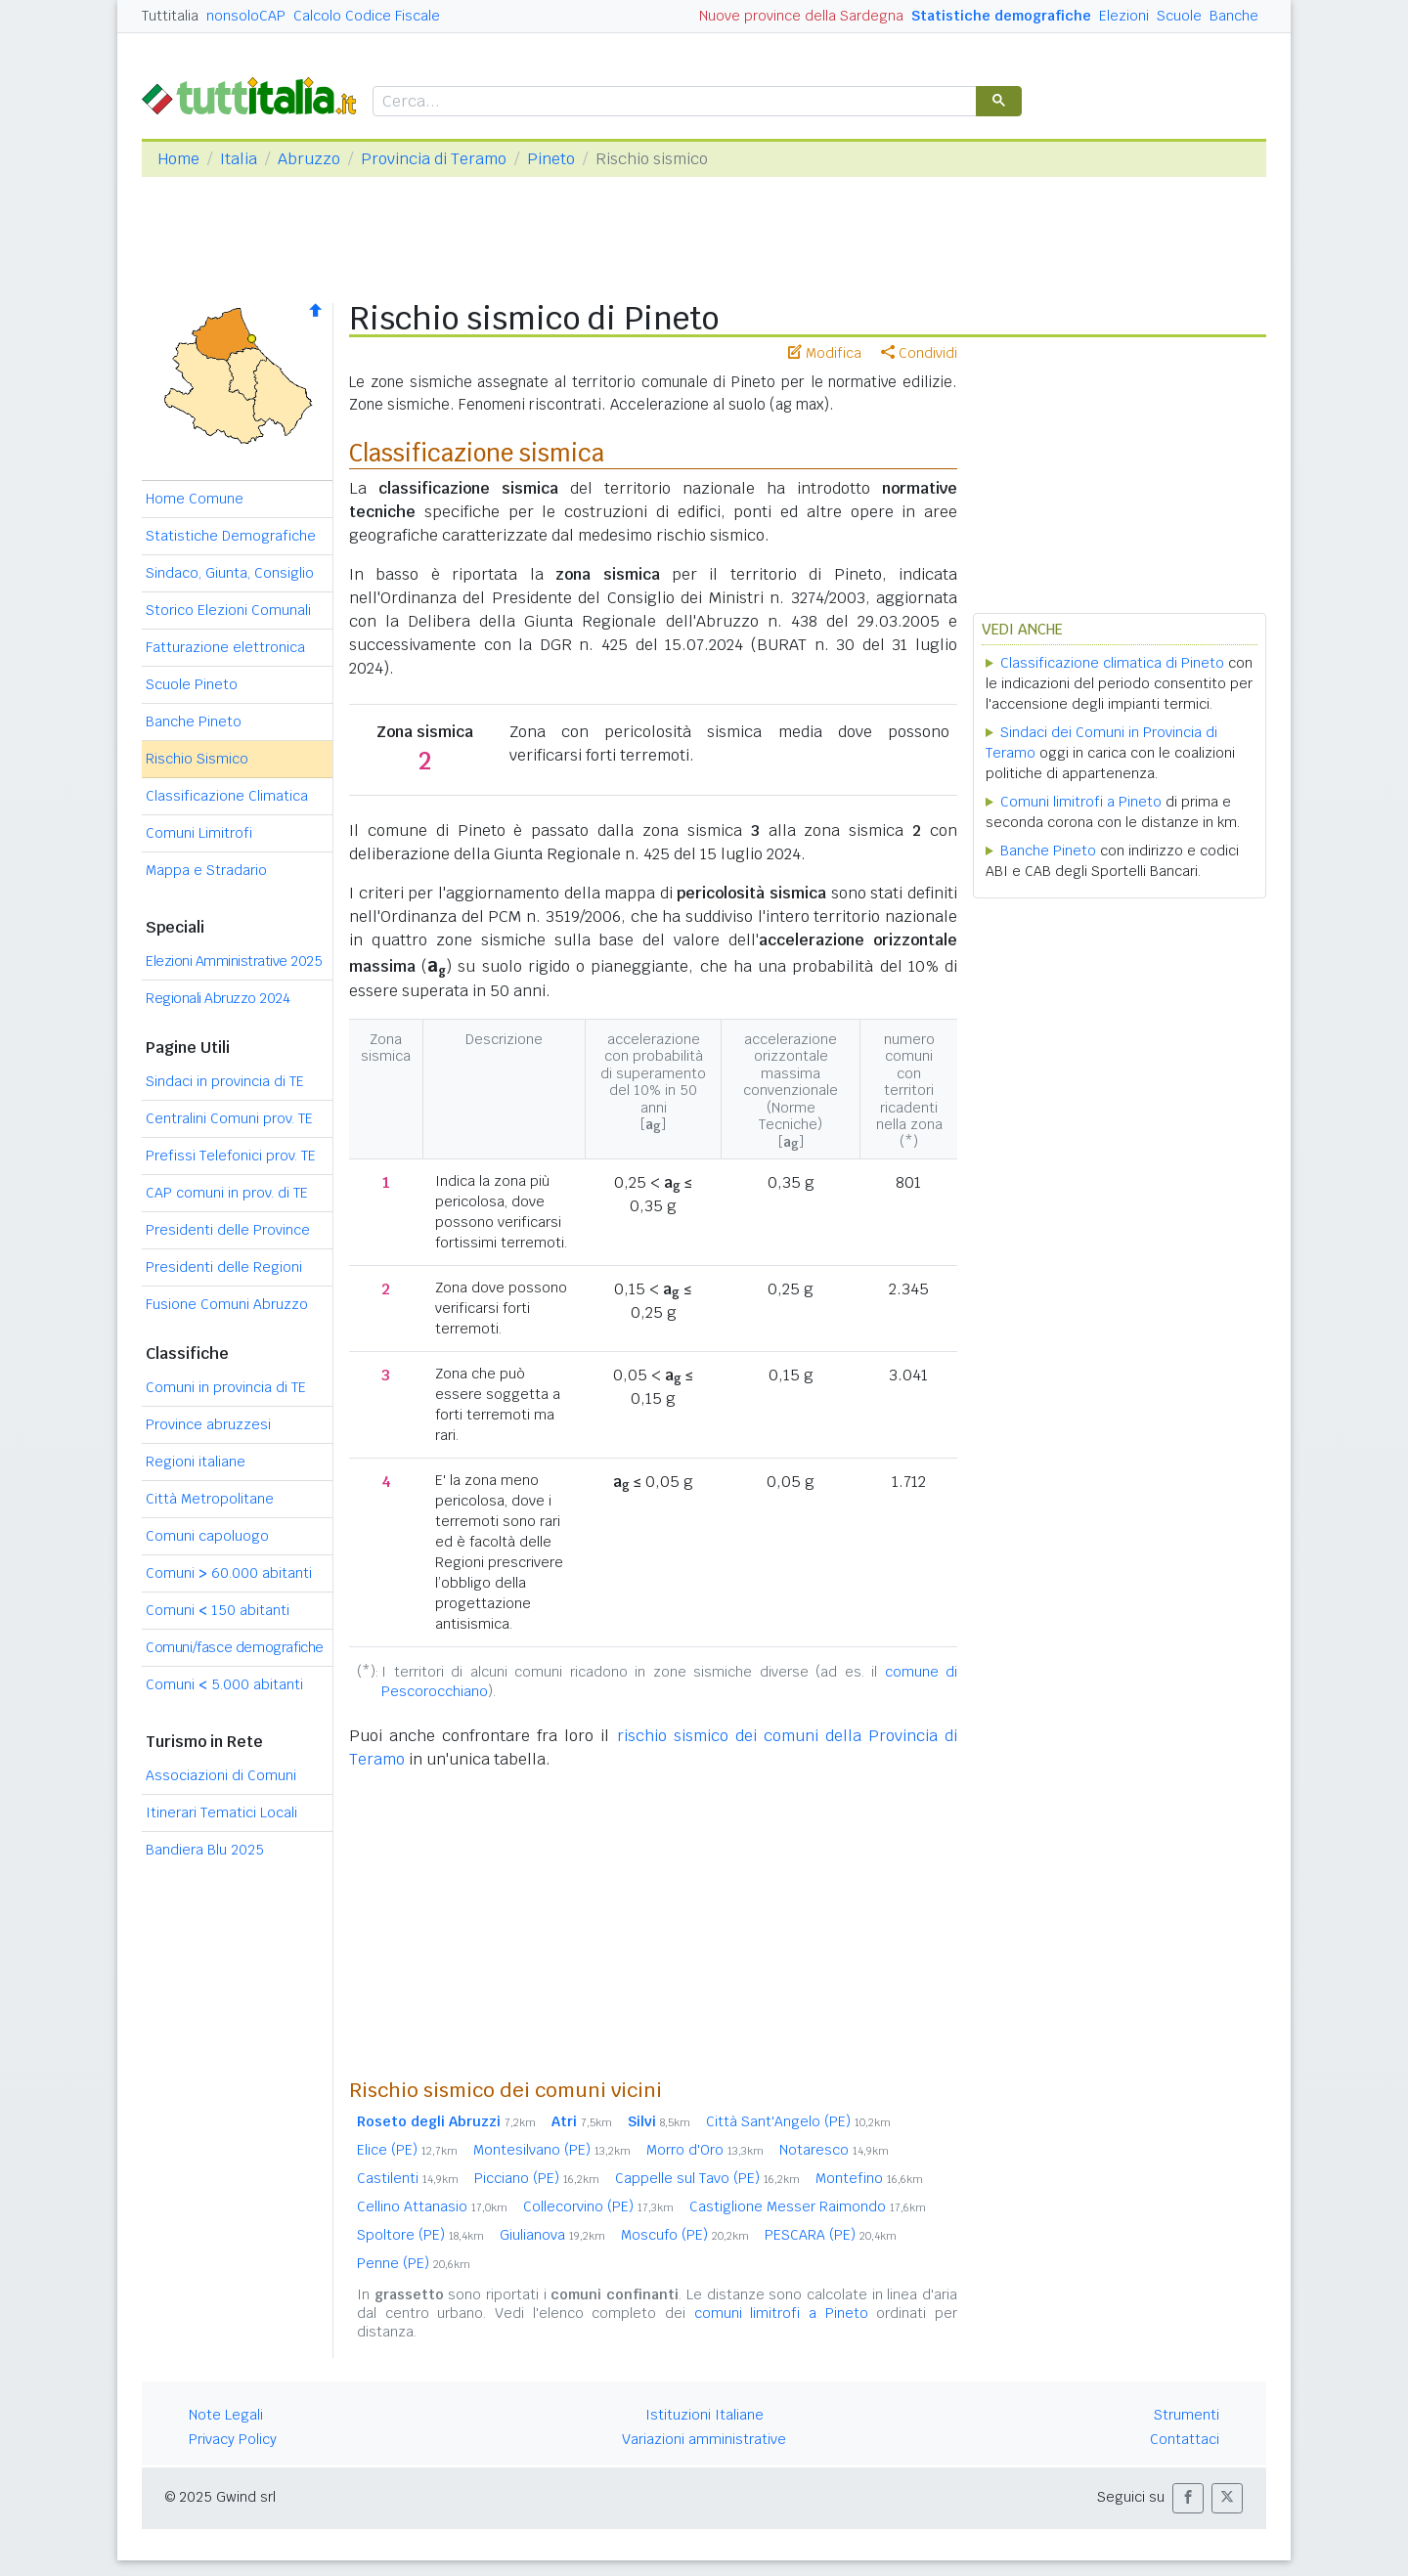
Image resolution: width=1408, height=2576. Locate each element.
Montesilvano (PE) (552, 2150)
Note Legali (226, 2414)
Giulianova (552, 2235)
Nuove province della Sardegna (801, 15)
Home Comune (194, 498)
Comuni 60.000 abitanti (229, 1573)
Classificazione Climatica (227, 796)
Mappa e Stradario (206, 870)
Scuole (1179, 15)
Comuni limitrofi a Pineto (1081, 801)
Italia (238, 159)
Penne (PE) (413, 2263)
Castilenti (408, 2178)
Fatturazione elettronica (225, 647)
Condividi (919, 353)
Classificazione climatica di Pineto (1112, 663)
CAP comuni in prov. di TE (227, 1192)
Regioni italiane (195, 1461)
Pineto (551, 159)
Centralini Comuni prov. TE (229, 1118)
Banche (1234, 15)
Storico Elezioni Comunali (228, 610)
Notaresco (834, 2150)
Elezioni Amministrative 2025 (234, 961)
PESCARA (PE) (831, 2235)
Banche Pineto (194, 721)
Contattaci (1184, 2439)
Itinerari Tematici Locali (221, 1812)
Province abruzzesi (208, 1424)
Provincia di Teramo (433, 159)
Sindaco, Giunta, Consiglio (230, 573)
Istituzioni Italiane (704, 2414)
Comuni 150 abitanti (217, 1610)
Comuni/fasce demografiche (235, 1647)
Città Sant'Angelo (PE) (798, 2121)
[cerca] (672, 102)
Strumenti (1186, 2414)
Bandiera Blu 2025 (205, 1849)
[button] (1188, 2498)
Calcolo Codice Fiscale (366, 15)
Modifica (824, 353)
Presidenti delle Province (228, 1230)
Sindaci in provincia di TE (225, 1081)
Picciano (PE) (536, 2178)
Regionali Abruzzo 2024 (217, 998)
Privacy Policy (233, 2439)
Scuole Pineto (192, 684)
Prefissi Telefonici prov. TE (231, 1155)
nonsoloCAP (246, 15)
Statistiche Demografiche (231, 536)
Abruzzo (309, 159)
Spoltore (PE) (420, 2235)
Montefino (869, 2178)
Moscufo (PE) (685, 2235)
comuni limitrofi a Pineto (781, 2313)
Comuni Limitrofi (199, 833)
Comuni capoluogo (207, 1536)
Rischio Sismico (197, 758)
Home (178, 159)
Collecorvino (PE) (598, 2206)
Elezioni (1124, 15)
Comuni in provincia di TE (226, 1387)
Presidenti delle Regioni (224, 1267)
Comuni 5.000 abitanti (224, 1684)
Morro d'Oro (705, 2150)
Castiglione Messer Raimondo (807, 2206)
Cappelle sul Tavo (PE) (707, 2178)
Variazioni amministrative (704, 2439)
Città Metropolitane (210, 1498)
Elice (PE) (407, 2150)
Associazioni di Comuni (221, 1775)
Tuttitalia (170, 15)
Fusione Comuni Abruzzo (227, 1304)
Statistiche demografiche (1001, 15)
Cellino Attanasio (432, 2206)
